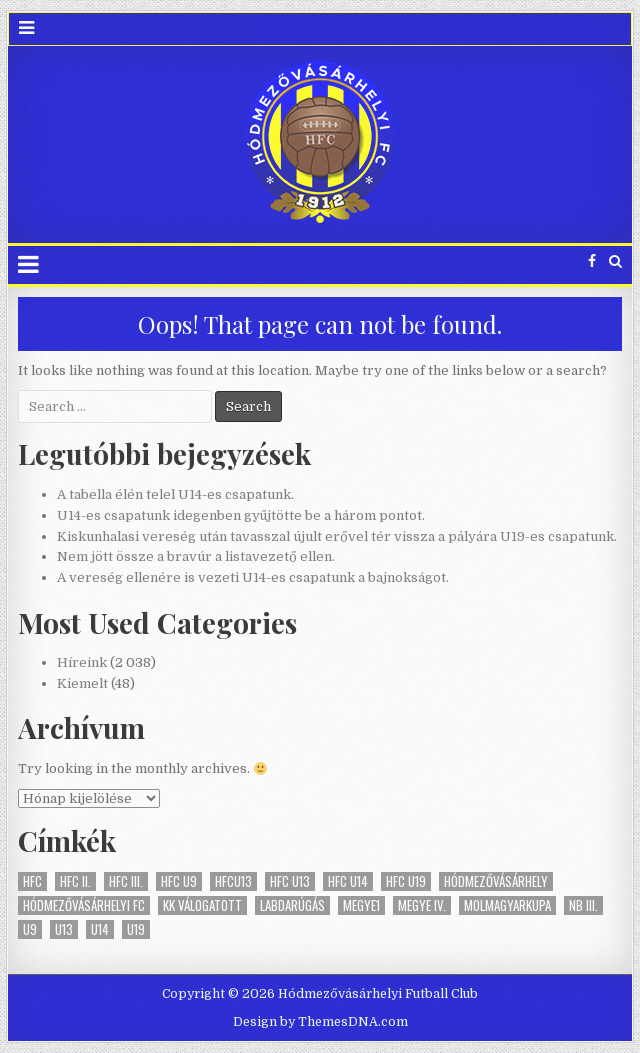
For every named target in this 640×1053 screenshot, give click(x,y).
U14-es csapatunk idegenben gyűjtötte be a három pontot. (241, 515)
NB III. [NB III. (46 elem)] (583, 905)
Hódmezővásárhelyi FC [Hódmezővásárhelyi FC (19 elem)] (84, 905)
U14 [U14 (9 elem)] (100, 929)
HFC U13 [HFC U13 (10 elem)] (290, 881)
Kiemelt (82, 683)
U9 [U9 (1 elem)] (30, 929)
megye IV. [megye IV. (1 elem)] (422, 905)
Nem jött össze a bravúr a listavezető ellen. (196, 556)
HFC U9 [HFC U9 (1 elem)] (179, 881)
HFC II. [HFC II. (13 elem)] (75, 881)
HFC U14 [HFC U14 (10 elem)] (348, 881)
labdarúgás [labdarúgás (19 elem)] (292, 905)
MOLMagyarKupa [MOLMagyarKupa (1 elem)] (507, 905)
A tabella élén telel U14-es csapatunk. (175, 494)
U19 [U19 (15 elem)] (136, 929)
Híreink (82, 662)
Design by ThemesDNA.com (320, 1022)
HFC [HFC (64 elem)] (32, 881)
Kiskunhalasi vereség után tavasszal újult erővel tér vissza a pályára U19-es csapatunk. (337, 536)
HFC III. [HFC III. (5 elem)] (126, 881)
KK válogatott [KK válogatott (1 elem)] (202, 905)
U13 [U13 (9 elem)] (64, 929)
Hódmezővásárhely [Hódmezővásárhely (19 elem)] (496, 881)
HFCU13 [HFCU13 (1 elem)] (233, 881)
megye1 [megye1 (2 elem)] (361, 905)
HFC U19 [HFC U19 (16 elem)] (406, 881)
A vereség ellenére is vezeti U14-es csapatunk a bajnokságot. (253, 577)
